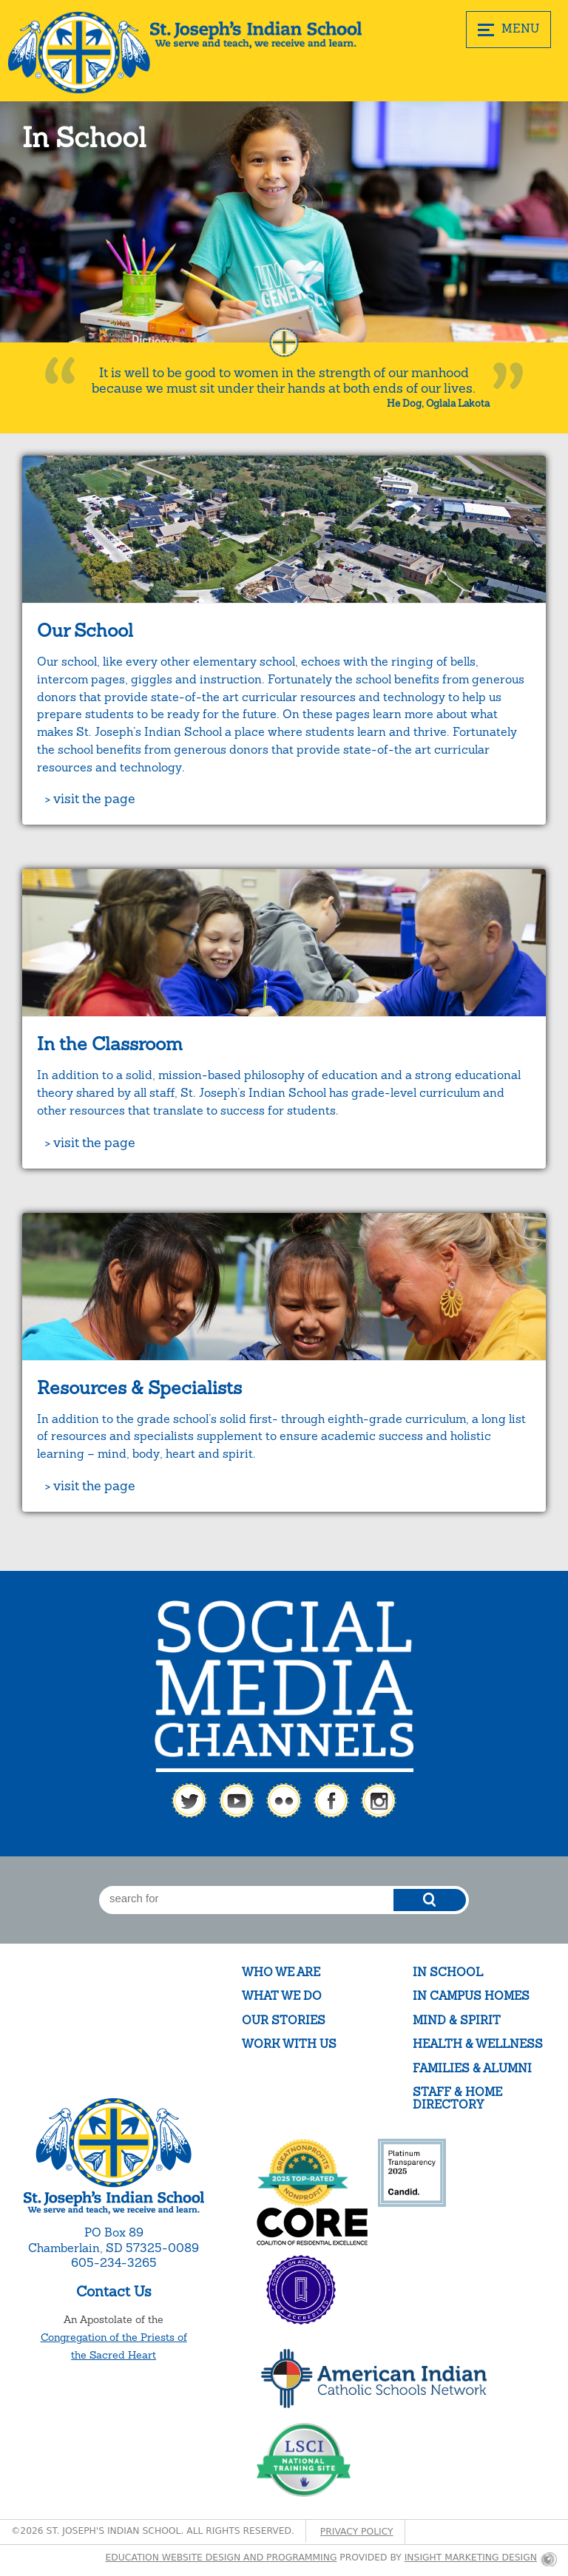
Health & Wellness (478, 2044)
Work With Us (289, 2044)
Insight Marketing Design (471, 2557)
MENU (508, 28)
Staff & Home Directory (457, 2099)
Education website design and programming (221, 2557)
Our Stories (283, 2020)
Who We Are (281, 1972)
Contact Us (114, 2291)
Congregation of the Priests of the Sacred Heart (114, 2346)
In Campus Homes (471, 1996)
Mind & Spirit (457, 2020)
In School (448, 1972)
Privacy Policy (356, 2531)
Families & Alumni (472, 2068)
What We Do (282, 1996)
